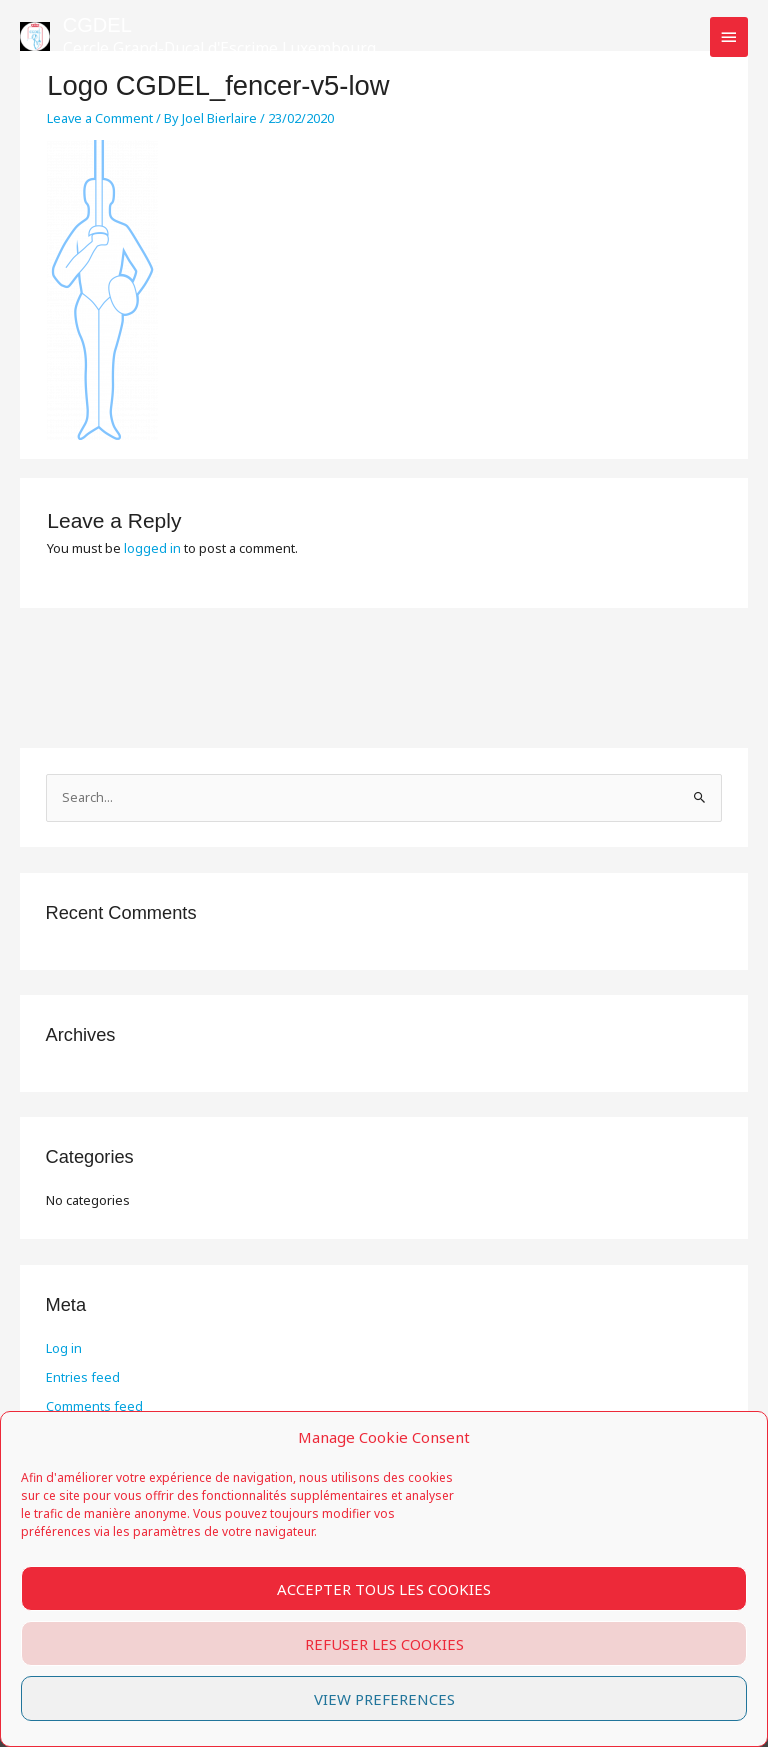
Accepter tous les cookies (384, 1589)
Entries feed (83, 1377)
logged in (152, 548)
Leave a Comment (100, 118)
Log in (64, 1348)
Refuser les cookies (384, 1644)
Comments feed (94, 1406)
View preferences (384, 1699)
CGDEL (97, 25)
